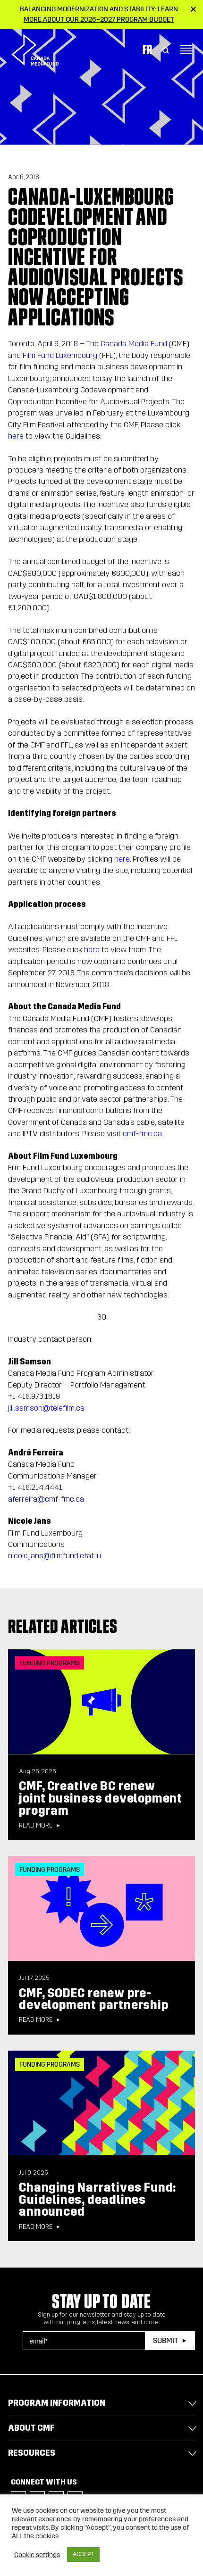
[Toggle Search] (165, 49)
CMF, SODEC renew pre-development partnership (93, 1999)
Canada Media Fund (134, 344)
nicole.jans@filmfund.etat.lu (54, 1556)
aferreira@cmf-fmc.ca (46, 1499)
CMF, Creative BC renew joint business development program (100, 1798)
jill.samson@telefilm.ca (46, 1408)
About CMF (31, 2428)
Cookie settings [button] (37, 2555)
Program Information (56, 2403)
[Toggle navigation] (186, 49)
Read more (35, 1825)
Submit (165, 2340)
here (16, 436)
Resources (31, 2453)
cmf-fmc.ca (142, 1133)
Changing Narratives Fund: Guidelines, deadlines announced (97, 2199)
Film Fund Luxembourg (60, 355)
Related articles (63, 1626)
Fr (147, 50)
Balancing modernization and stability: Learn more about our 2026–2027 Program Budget (99, 14)
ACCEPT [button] (83, 2554)
